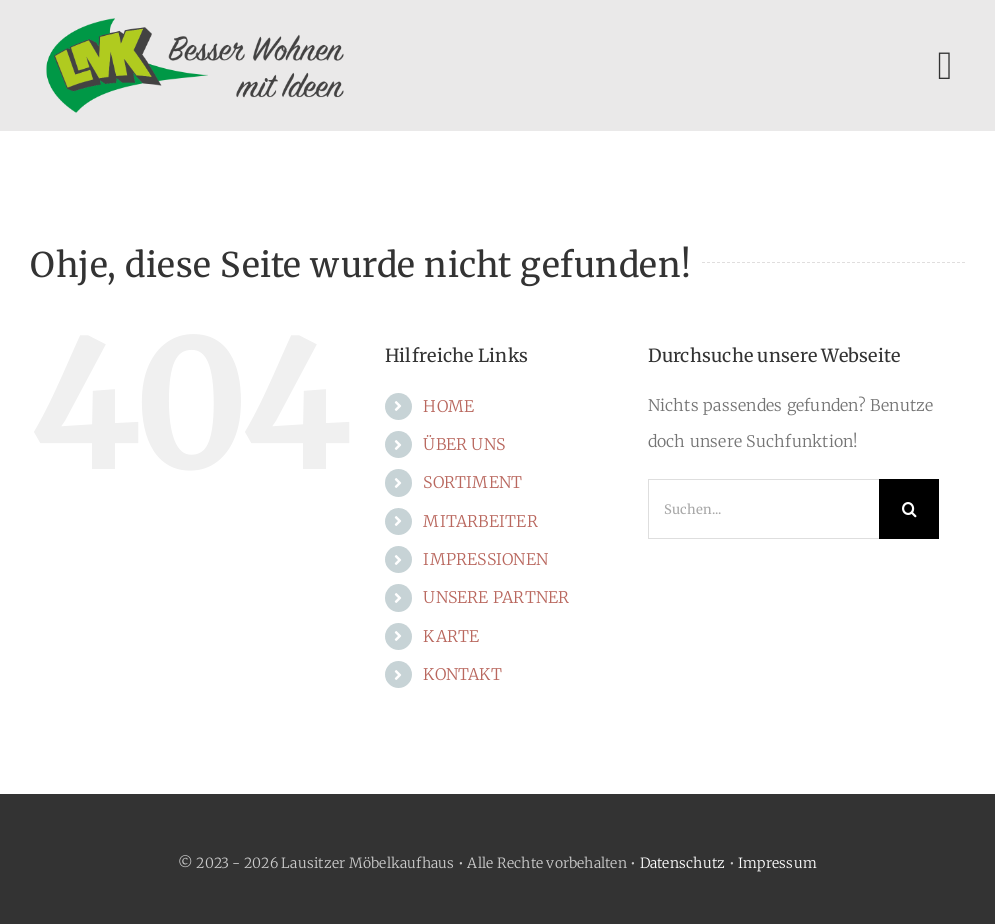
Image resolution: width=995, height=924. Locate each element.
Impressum (777, 863)
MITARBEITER (480, 521)
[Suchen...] (764, 509)
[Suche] (909, 509)
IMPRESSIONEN (485, 559)
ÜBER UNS (464, 444)
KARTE (451, 636)
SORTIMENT (472, 482)
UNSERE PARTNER (496, 597)
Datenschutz (683, 863)
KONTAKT (462, 674)
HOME (448, 406)
